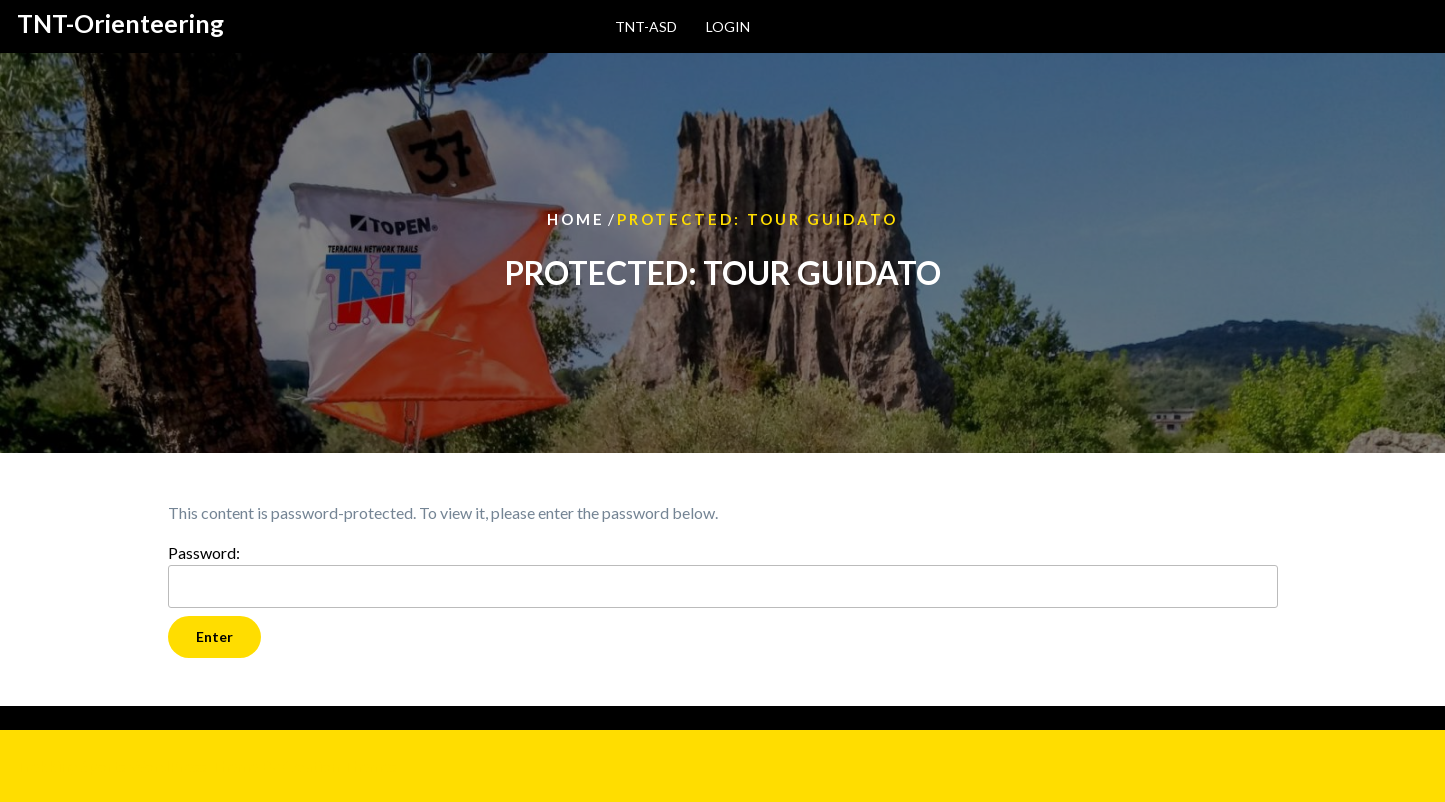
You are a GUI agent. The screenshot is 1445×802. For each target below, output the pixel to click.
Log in (188, 717)
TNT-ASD (646, 26)
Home (576, 219)
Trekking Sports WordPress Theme (206, 765)
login (728, 26)
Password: (723, 575)
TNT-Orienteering (120, 23)
